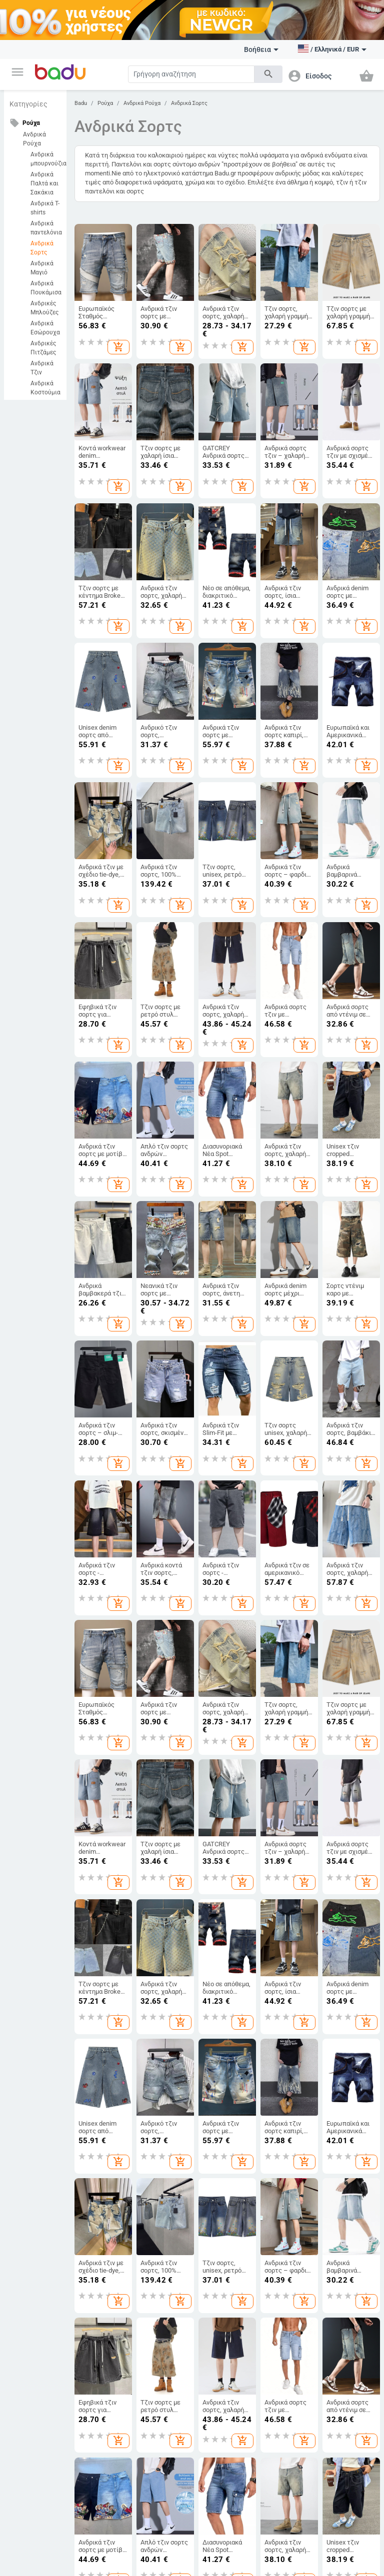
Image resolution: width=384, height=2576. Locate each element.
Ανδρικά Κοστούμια (45, 388)
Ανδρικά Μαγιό (42, 268)
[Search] (191, 74)
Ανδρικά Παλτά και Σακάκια (44, 183)
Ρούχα (105, 103)
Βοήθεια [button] (261, 49)
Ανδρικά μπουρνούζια (45, 159)
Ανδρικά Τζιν (42, 368)
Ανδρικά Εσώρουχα (45, 328)
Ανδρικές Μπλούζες (44, 308)
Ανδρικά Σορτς (42, 248)
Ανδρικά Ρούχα (34, 139)
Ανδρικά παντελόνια (45, 228)
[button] (17, 71)
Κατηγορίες (29, 104)
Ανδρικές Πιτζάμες (43, 348)
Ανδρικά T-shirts (45, 208)
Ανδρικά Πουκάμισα (45, 288)
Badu (80, 103)
